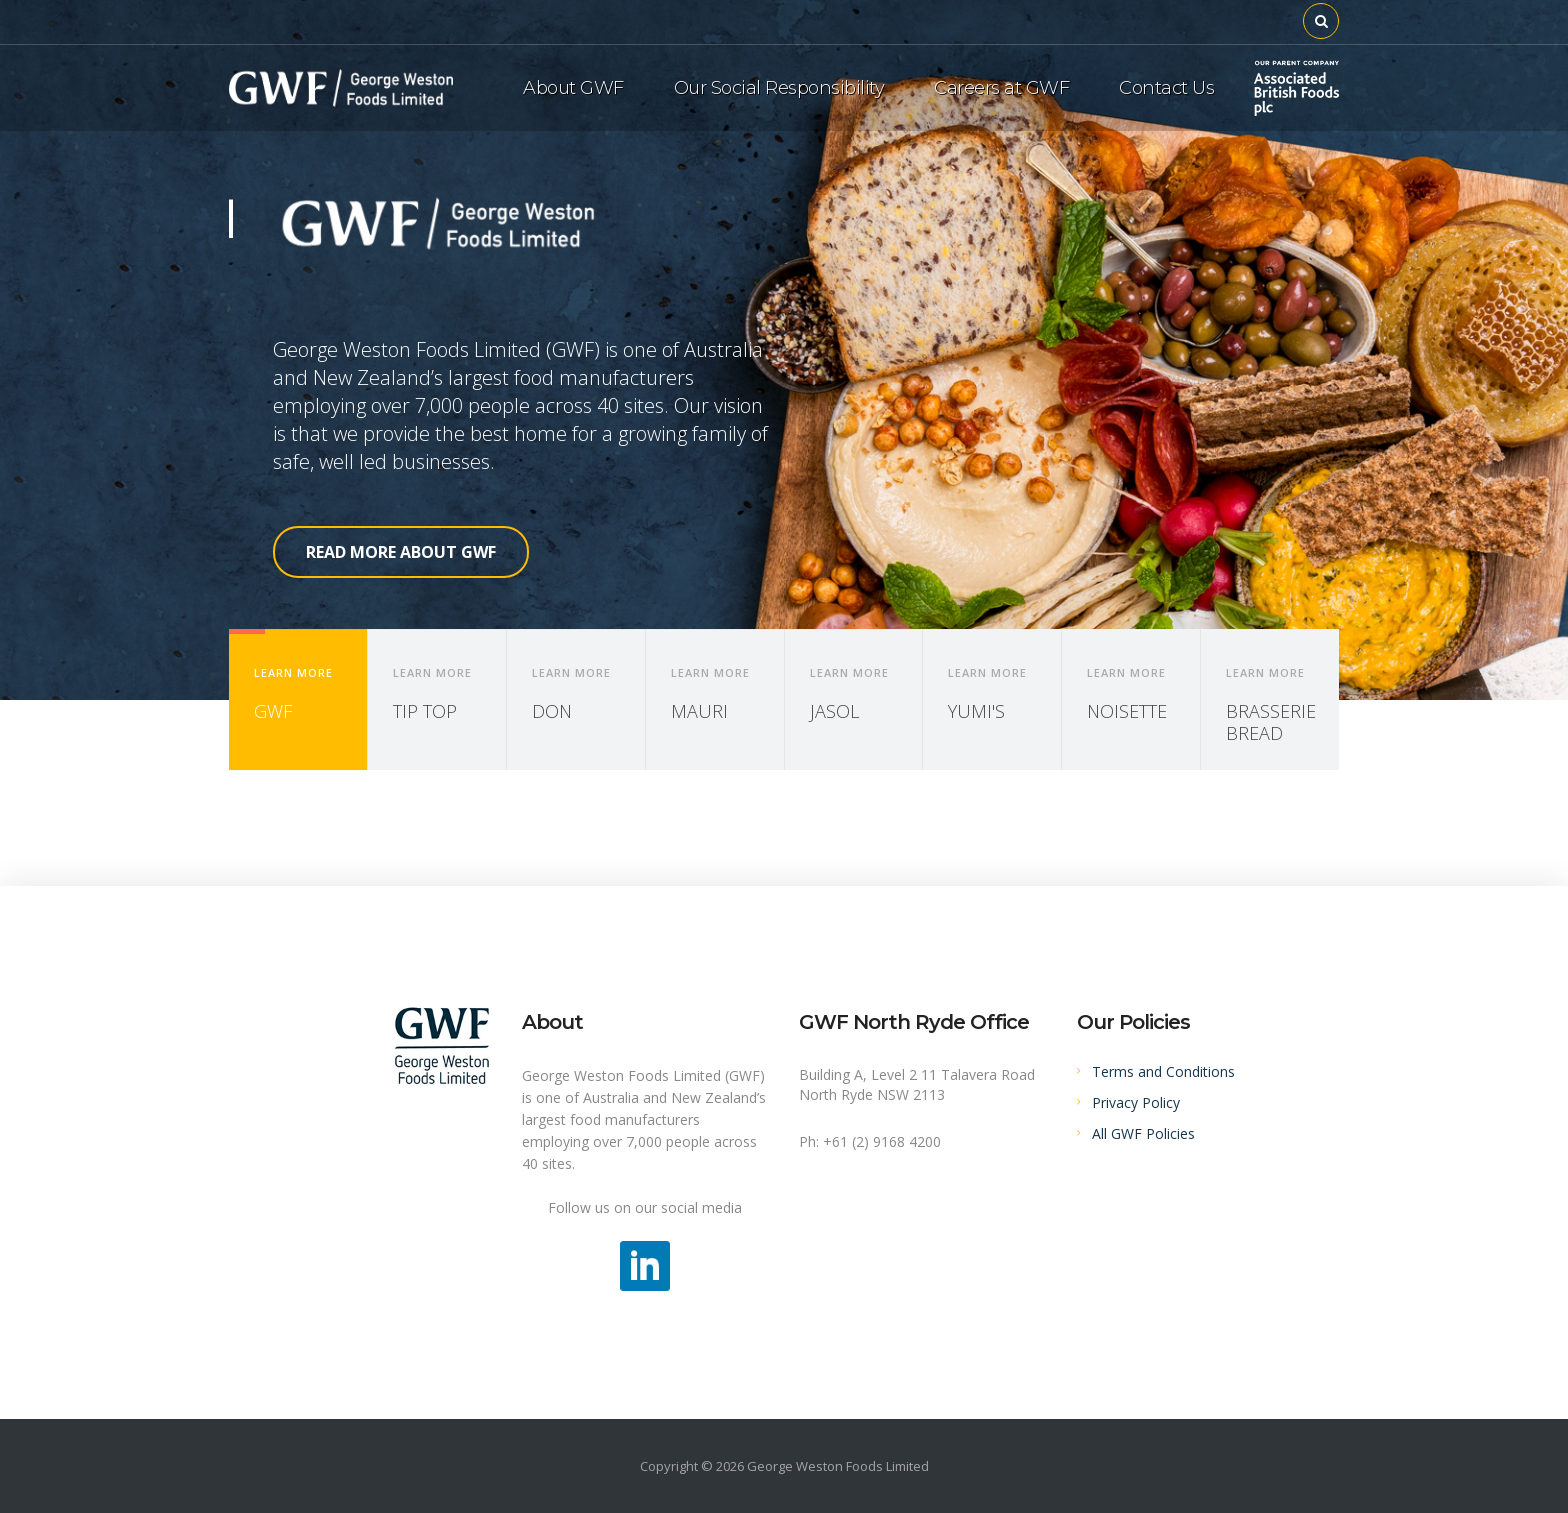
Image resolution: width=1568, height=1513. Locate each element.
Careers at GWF (1001, 88)
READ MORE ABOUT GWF (401, 552)
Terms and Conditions (1163, 1071)
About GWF (573, 88)
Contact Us (1166, 88)
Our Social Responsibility (779, 88)
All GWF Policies (1143, 1133)
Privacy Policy (1136, 1102)
